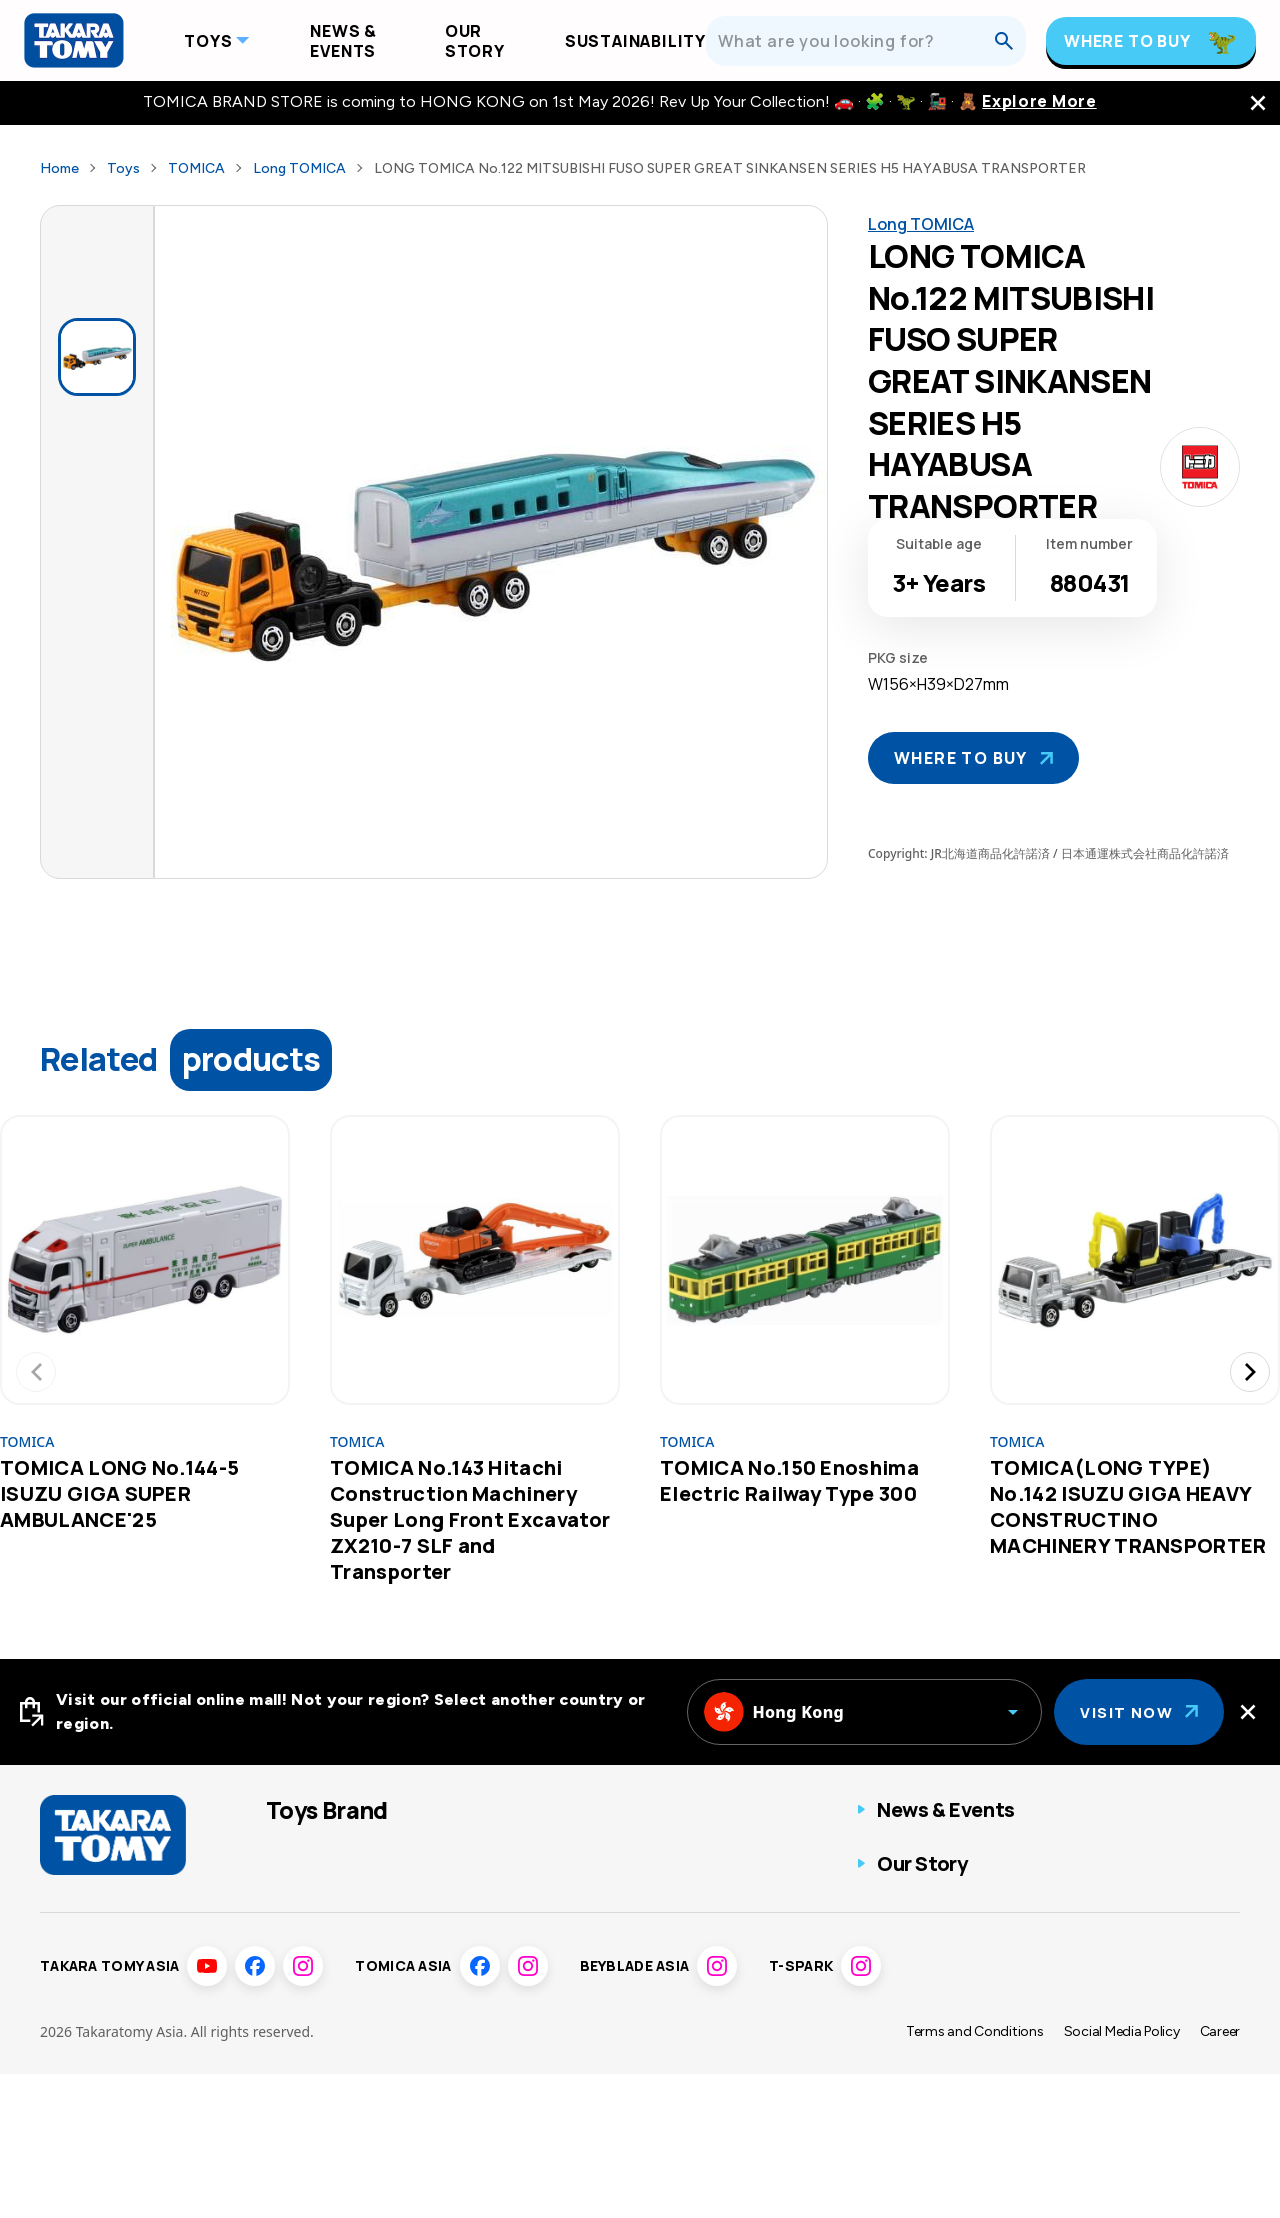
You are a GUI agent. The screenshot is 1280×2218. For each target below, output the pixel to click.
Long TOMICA (299, 168)
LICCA (289, 2011)
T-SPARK (467, 1892)
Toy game (637, 1892)
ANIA (452, 1852)
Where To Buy (1127, 41)
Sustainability (635, 41)
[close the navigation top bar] (1258, 103)
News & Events (343, 41)
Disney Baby (478, 1971)
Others (626, 1932)
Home (59, 168)
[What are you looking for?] (856, 41)
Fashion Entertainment (684, 1852)
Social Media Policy (1122, 2175)
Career (1220, 2175)
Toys (208, 41)
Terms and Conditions (975, 2175)
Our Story (475, 41)
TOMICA (196, 168)
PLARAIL (296, 1892)
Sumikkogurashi (491, 2011)
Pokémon (300, 1971)
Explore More (1039, 101)
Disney (458, 1932)
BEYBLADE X (311, 1932)
